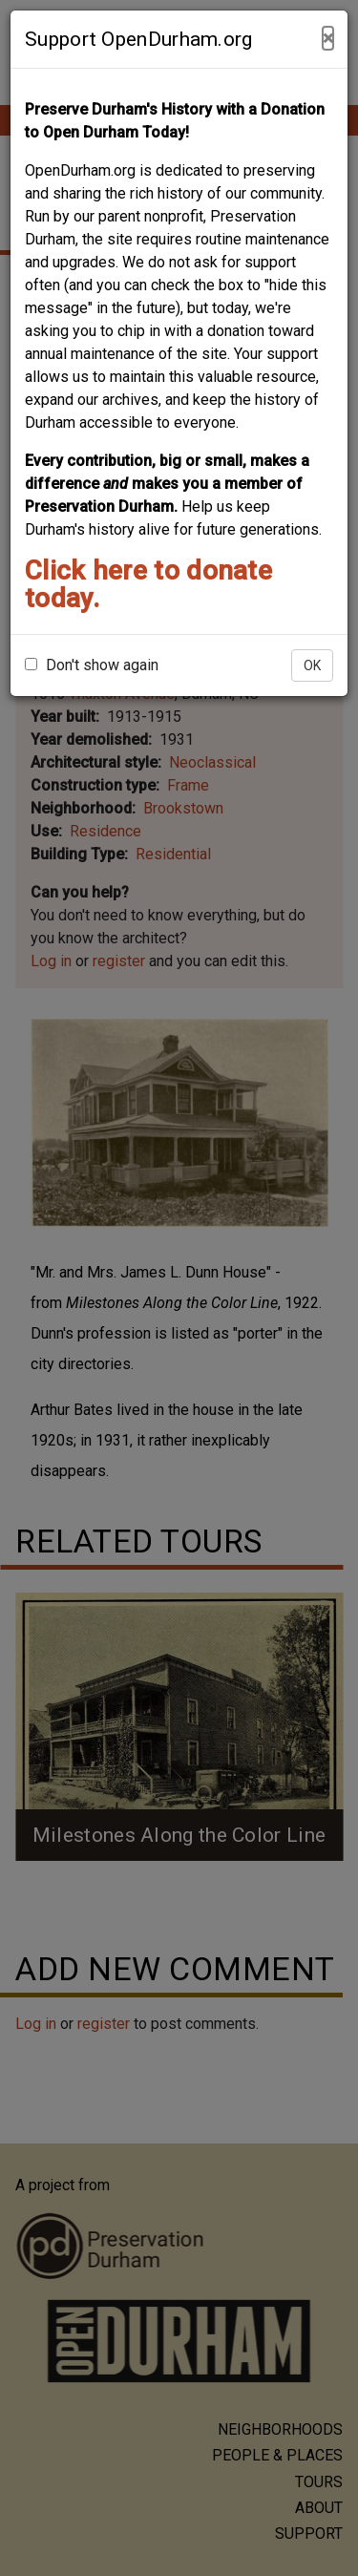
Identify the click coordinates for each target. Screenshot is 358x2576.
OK (312, 665)
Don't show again (91, 665)
